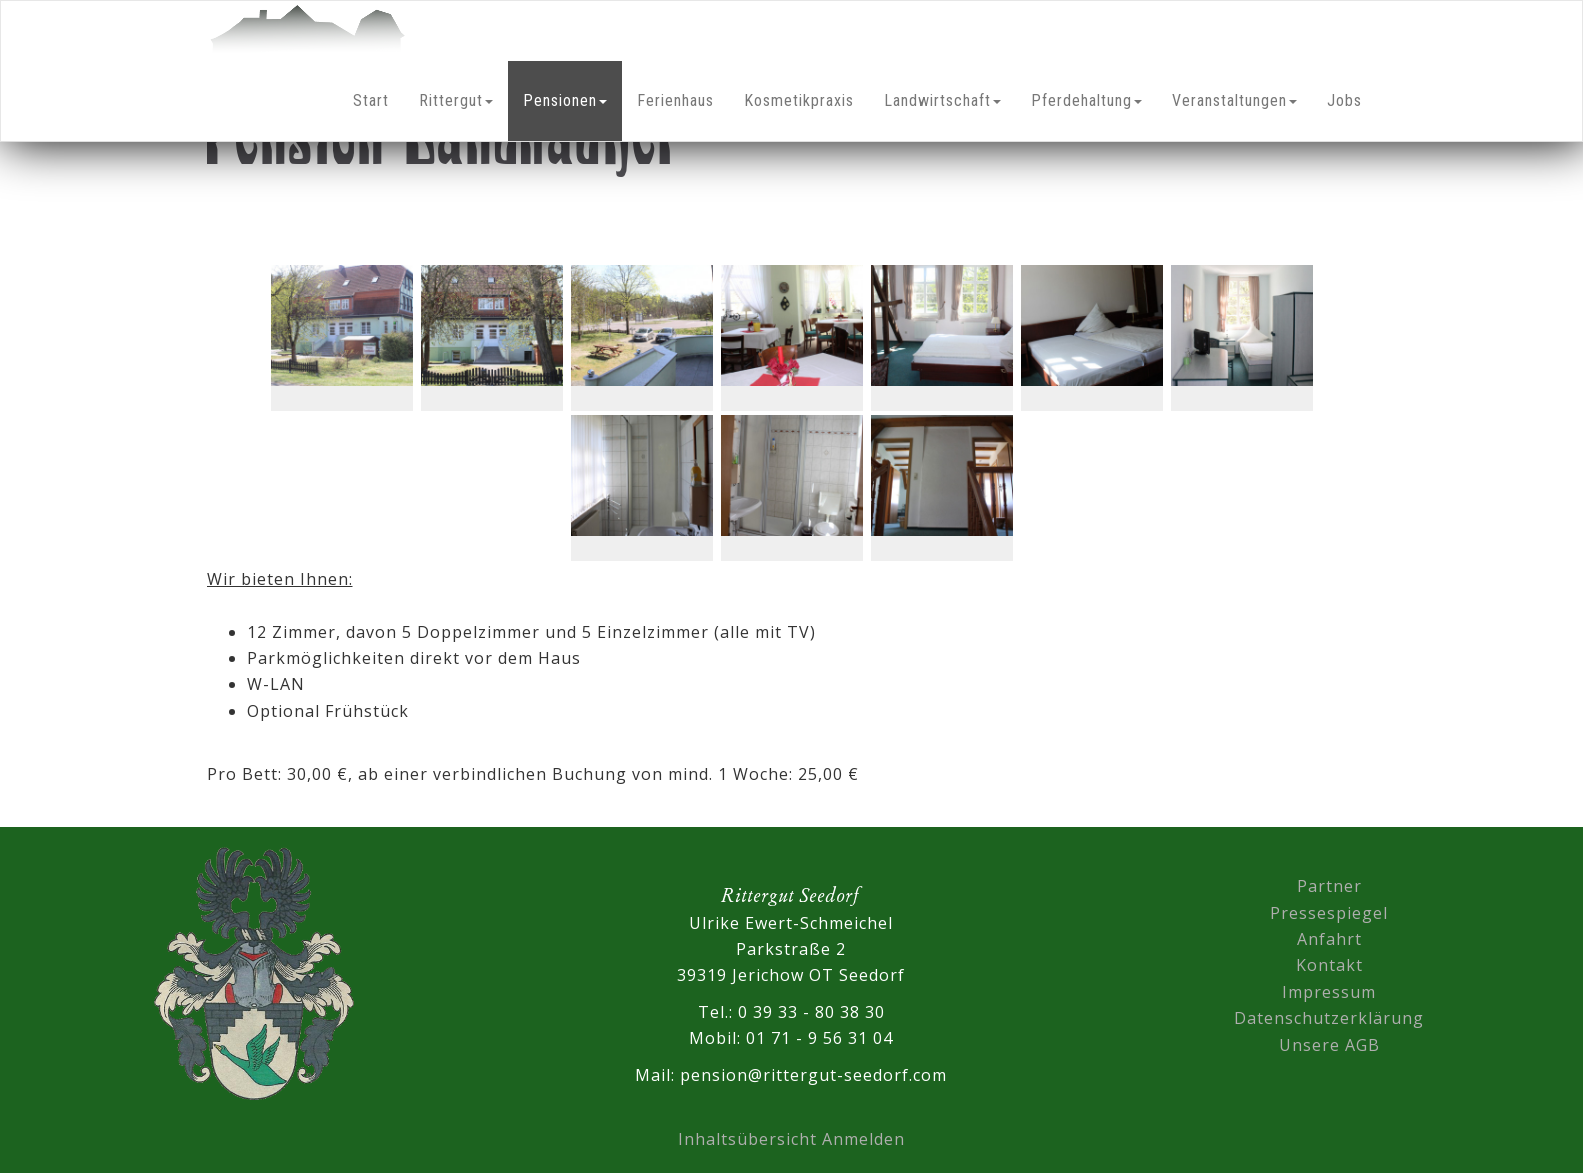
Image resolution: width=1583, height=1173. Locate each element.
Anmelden (863, 1139)
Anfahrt (1329, 939)
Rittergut (456, 100)
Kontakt (1329, 965)
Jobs (1344, 100)
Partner (1329, 886)
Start (371, 100)
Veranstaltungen (1234, 100)
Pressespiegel (1329, 913)
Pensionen (565, 100)
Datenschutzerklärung (1329, 1018)
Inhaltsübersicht (747, 1139)
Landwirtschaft (942, 100)
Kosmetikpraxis (799, 100)
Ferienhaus (675, 100)
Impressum (1329, 992)
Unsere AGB (1329, 1045)
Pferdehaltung (1086, 100)
